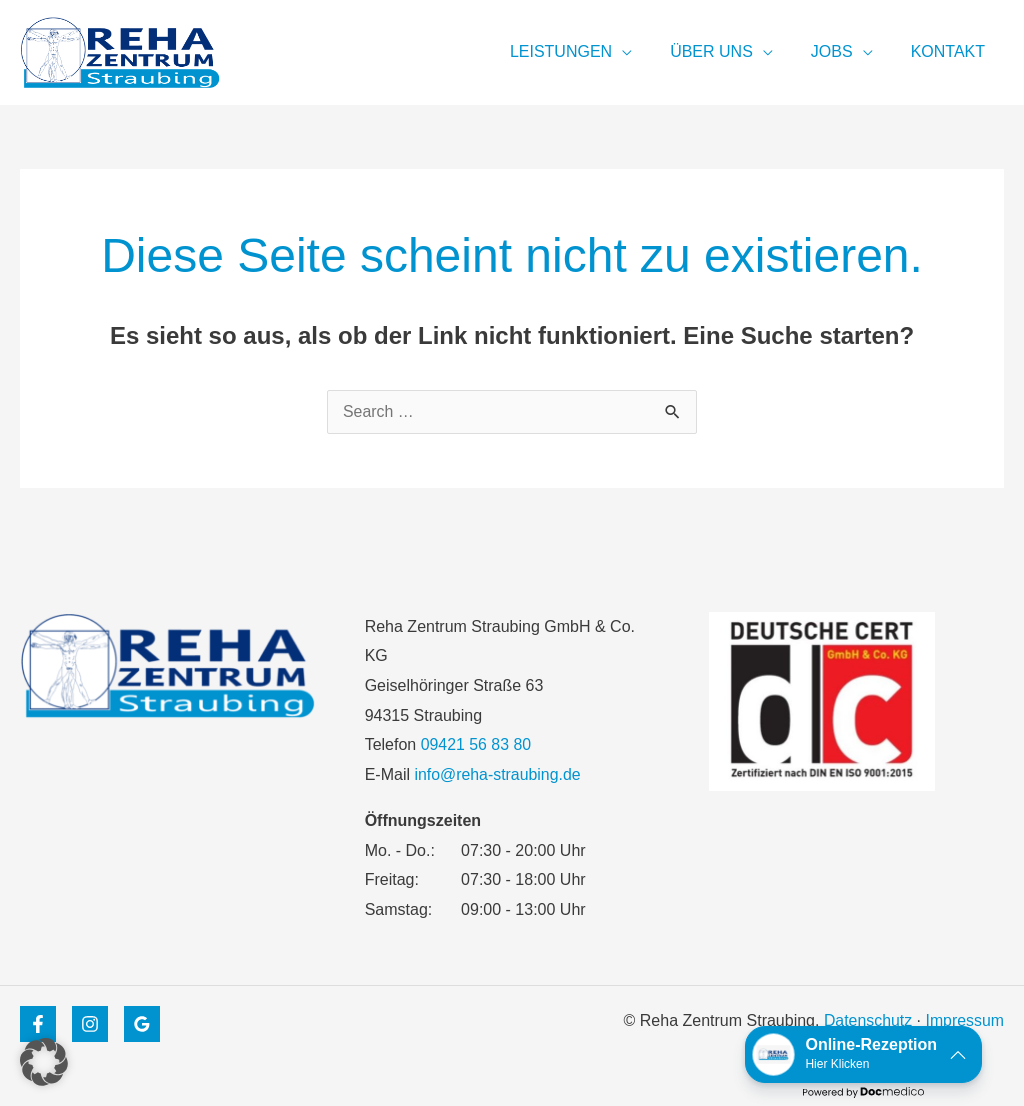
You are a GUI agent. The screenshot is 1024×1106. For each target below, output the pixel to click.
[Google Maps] (142, 1024)
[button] (44, 1062)
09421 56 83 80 (476, 744)
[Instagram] (90, 1024)
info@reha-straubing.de (497, 774)
